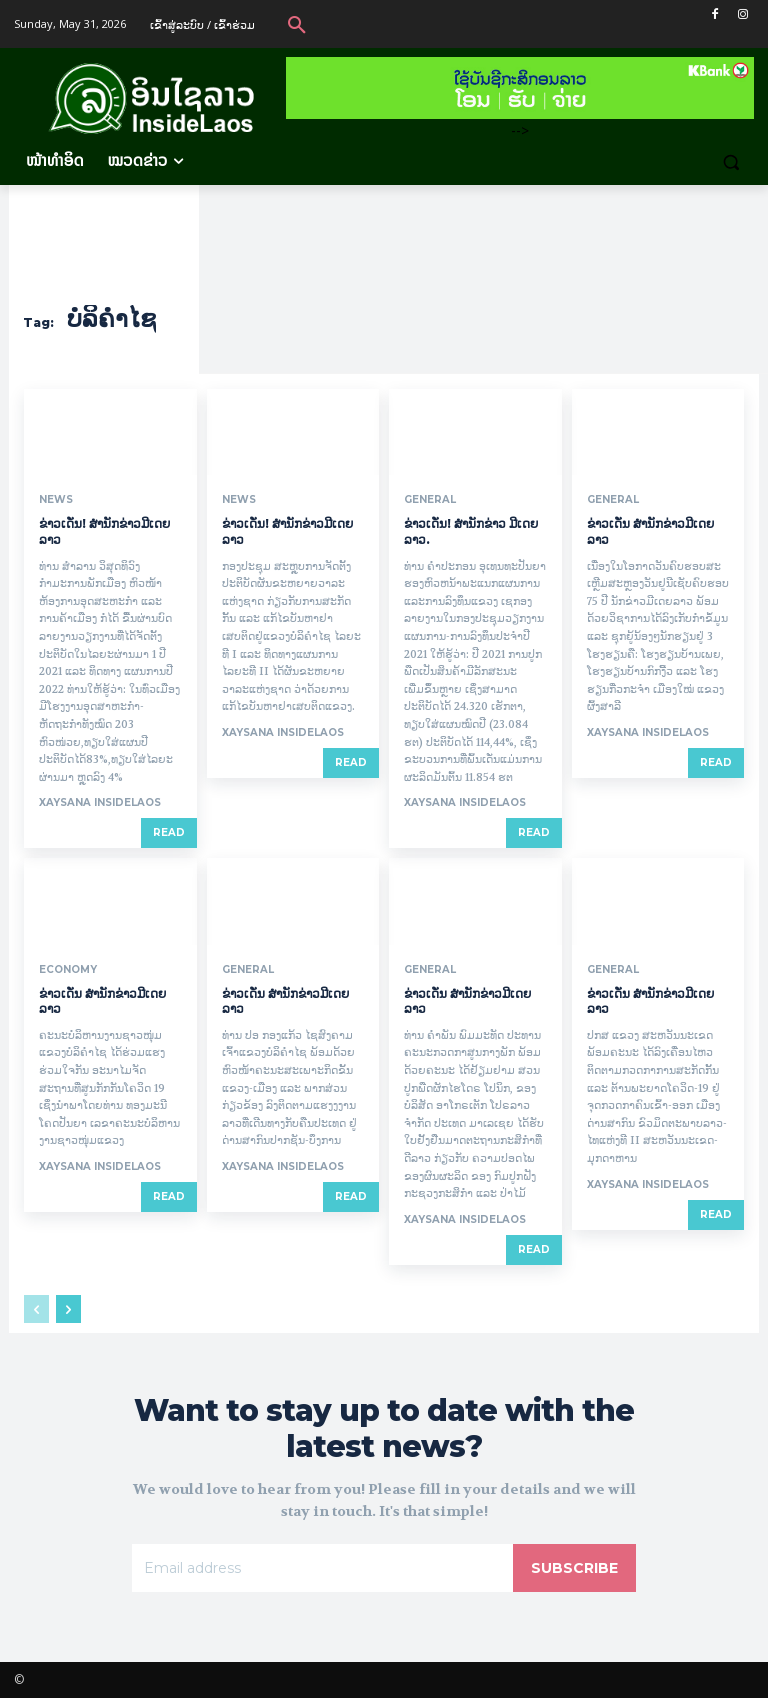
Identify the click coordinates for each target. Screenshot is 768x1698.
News (56, 500)
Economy (68, 970)
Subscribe (574, 1568)
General (430, 500)
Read (169, 832)
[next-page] (68, 1309)
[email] (322, 1568)
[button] (297, 24)
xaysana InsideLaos (100, 802)
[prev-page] (36, 1309)
